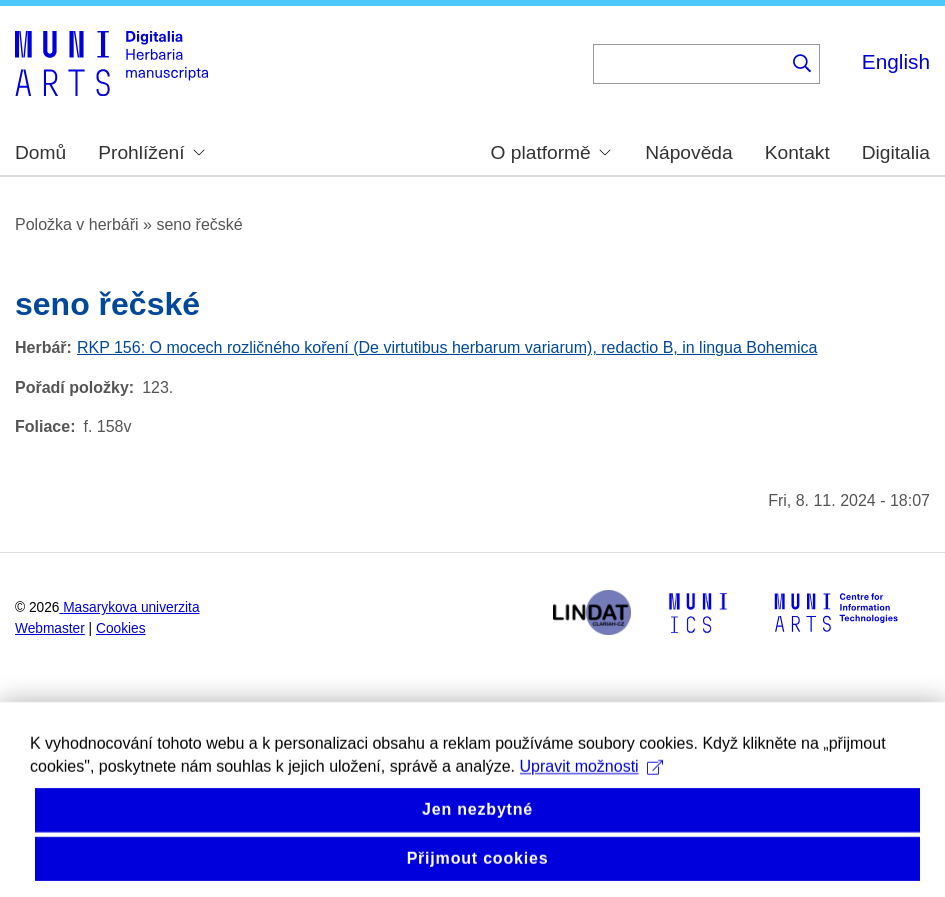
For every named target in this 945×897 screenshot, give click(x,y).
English (896, 61)
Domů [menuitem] (40, 152)
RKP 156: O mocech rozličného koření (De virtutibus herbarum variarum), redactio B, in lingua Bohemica (447, 347)
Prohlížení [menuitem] (151, 152)
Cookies (121, 628)
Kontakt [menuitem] (797, 152)
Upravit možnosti (591, 786)
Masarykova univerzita (131, 607)
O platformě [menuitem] (551, 152)
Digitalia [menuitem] (896, 152)
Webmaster (50, 628)
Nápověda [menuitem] (688, 152)
